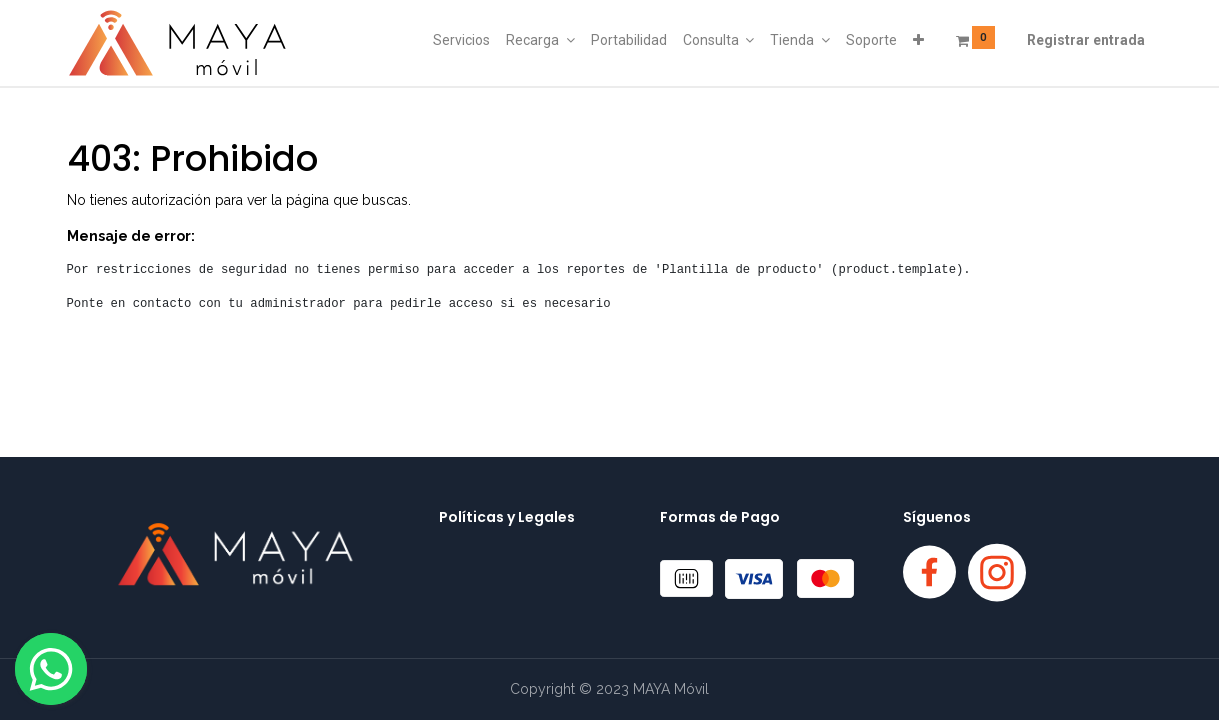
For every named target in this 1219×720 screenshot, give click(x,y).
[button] (918, 41)
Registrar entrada (1086, 40)
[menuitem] (461, 41)
